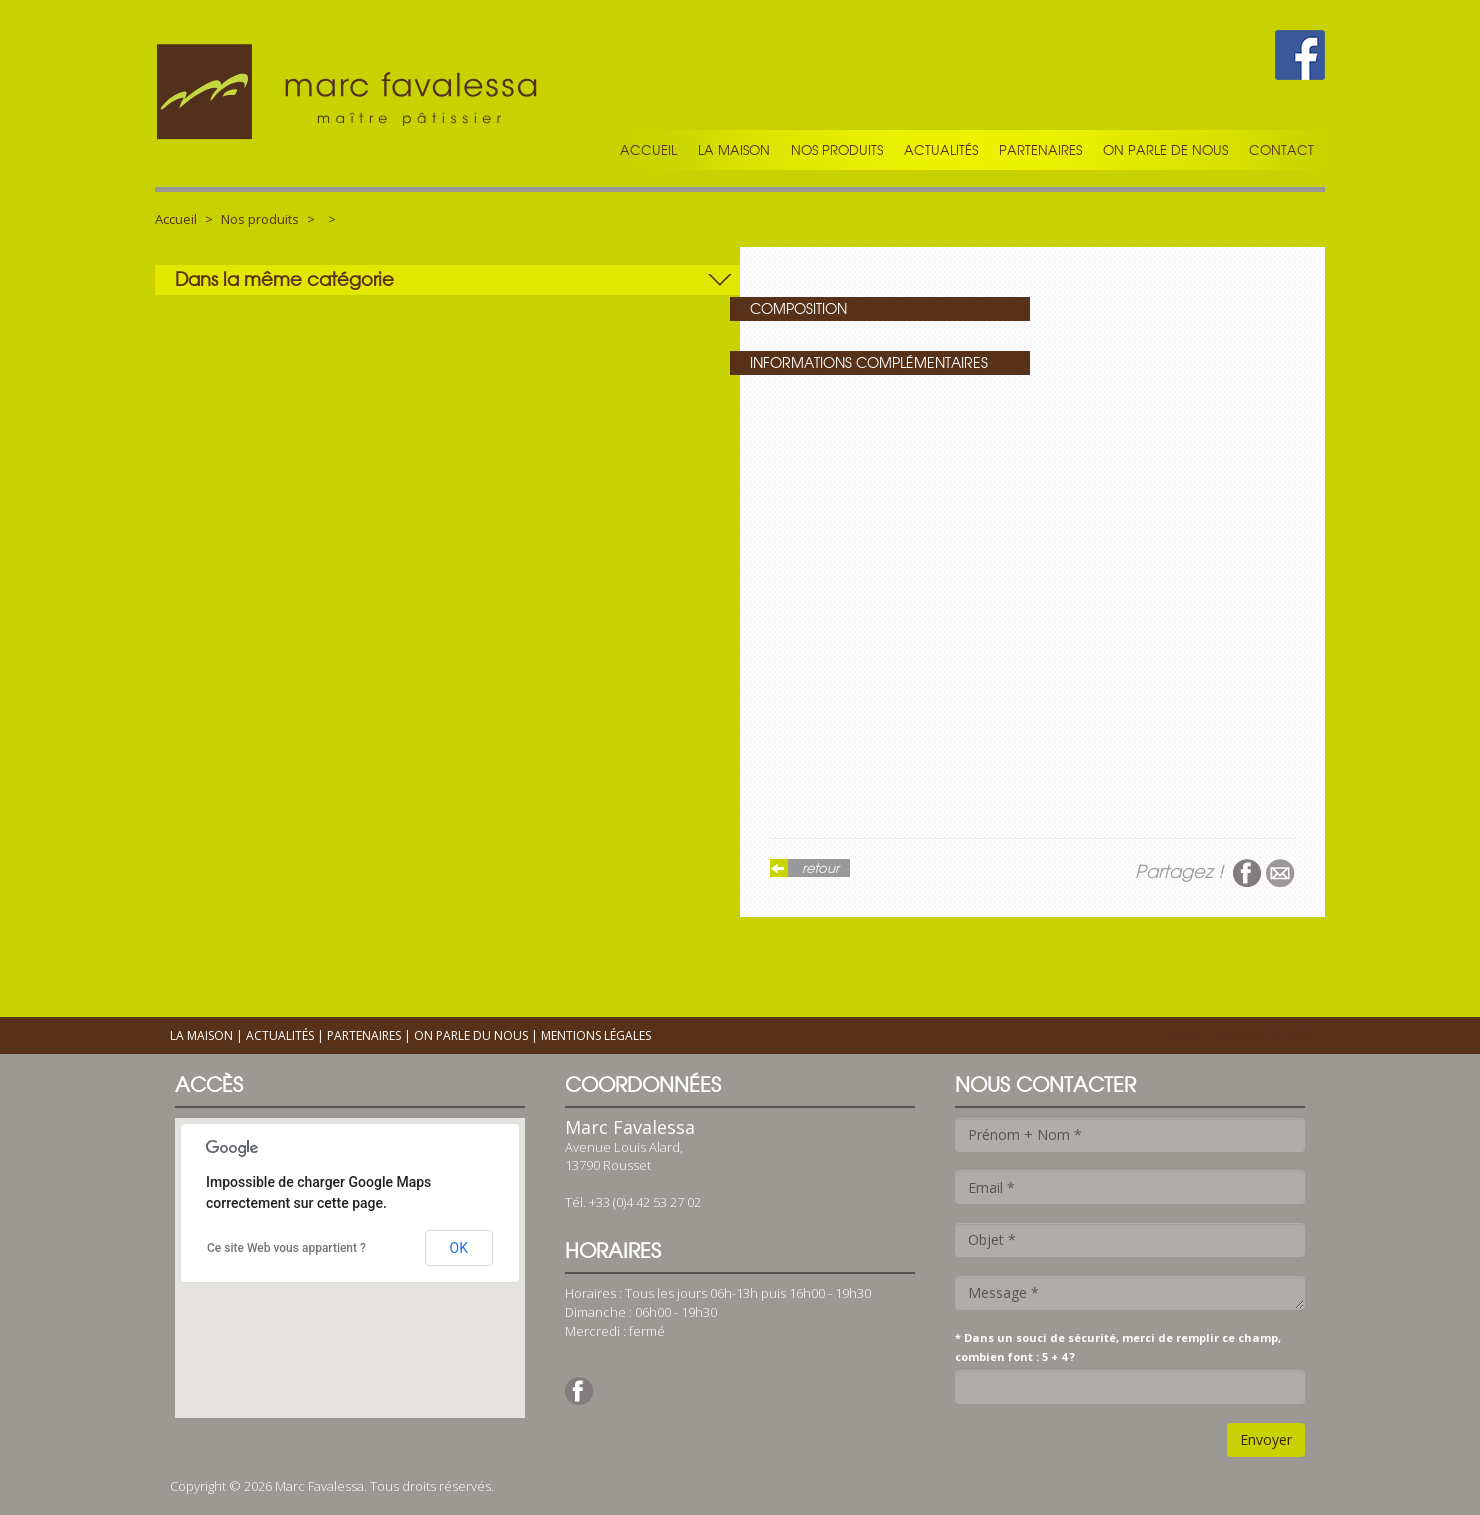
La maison (734, 150)
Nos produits (837, 150)
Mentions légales (596, 1035)
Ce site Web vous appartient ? (286, 1248)
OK (459, 1248)
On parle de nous (1165, 150)
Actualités (941, 150)
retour (820, 868)
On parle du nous (471, 1035)
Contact (1281, 150)
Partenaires (1040, 150)
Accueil (648, 150)
